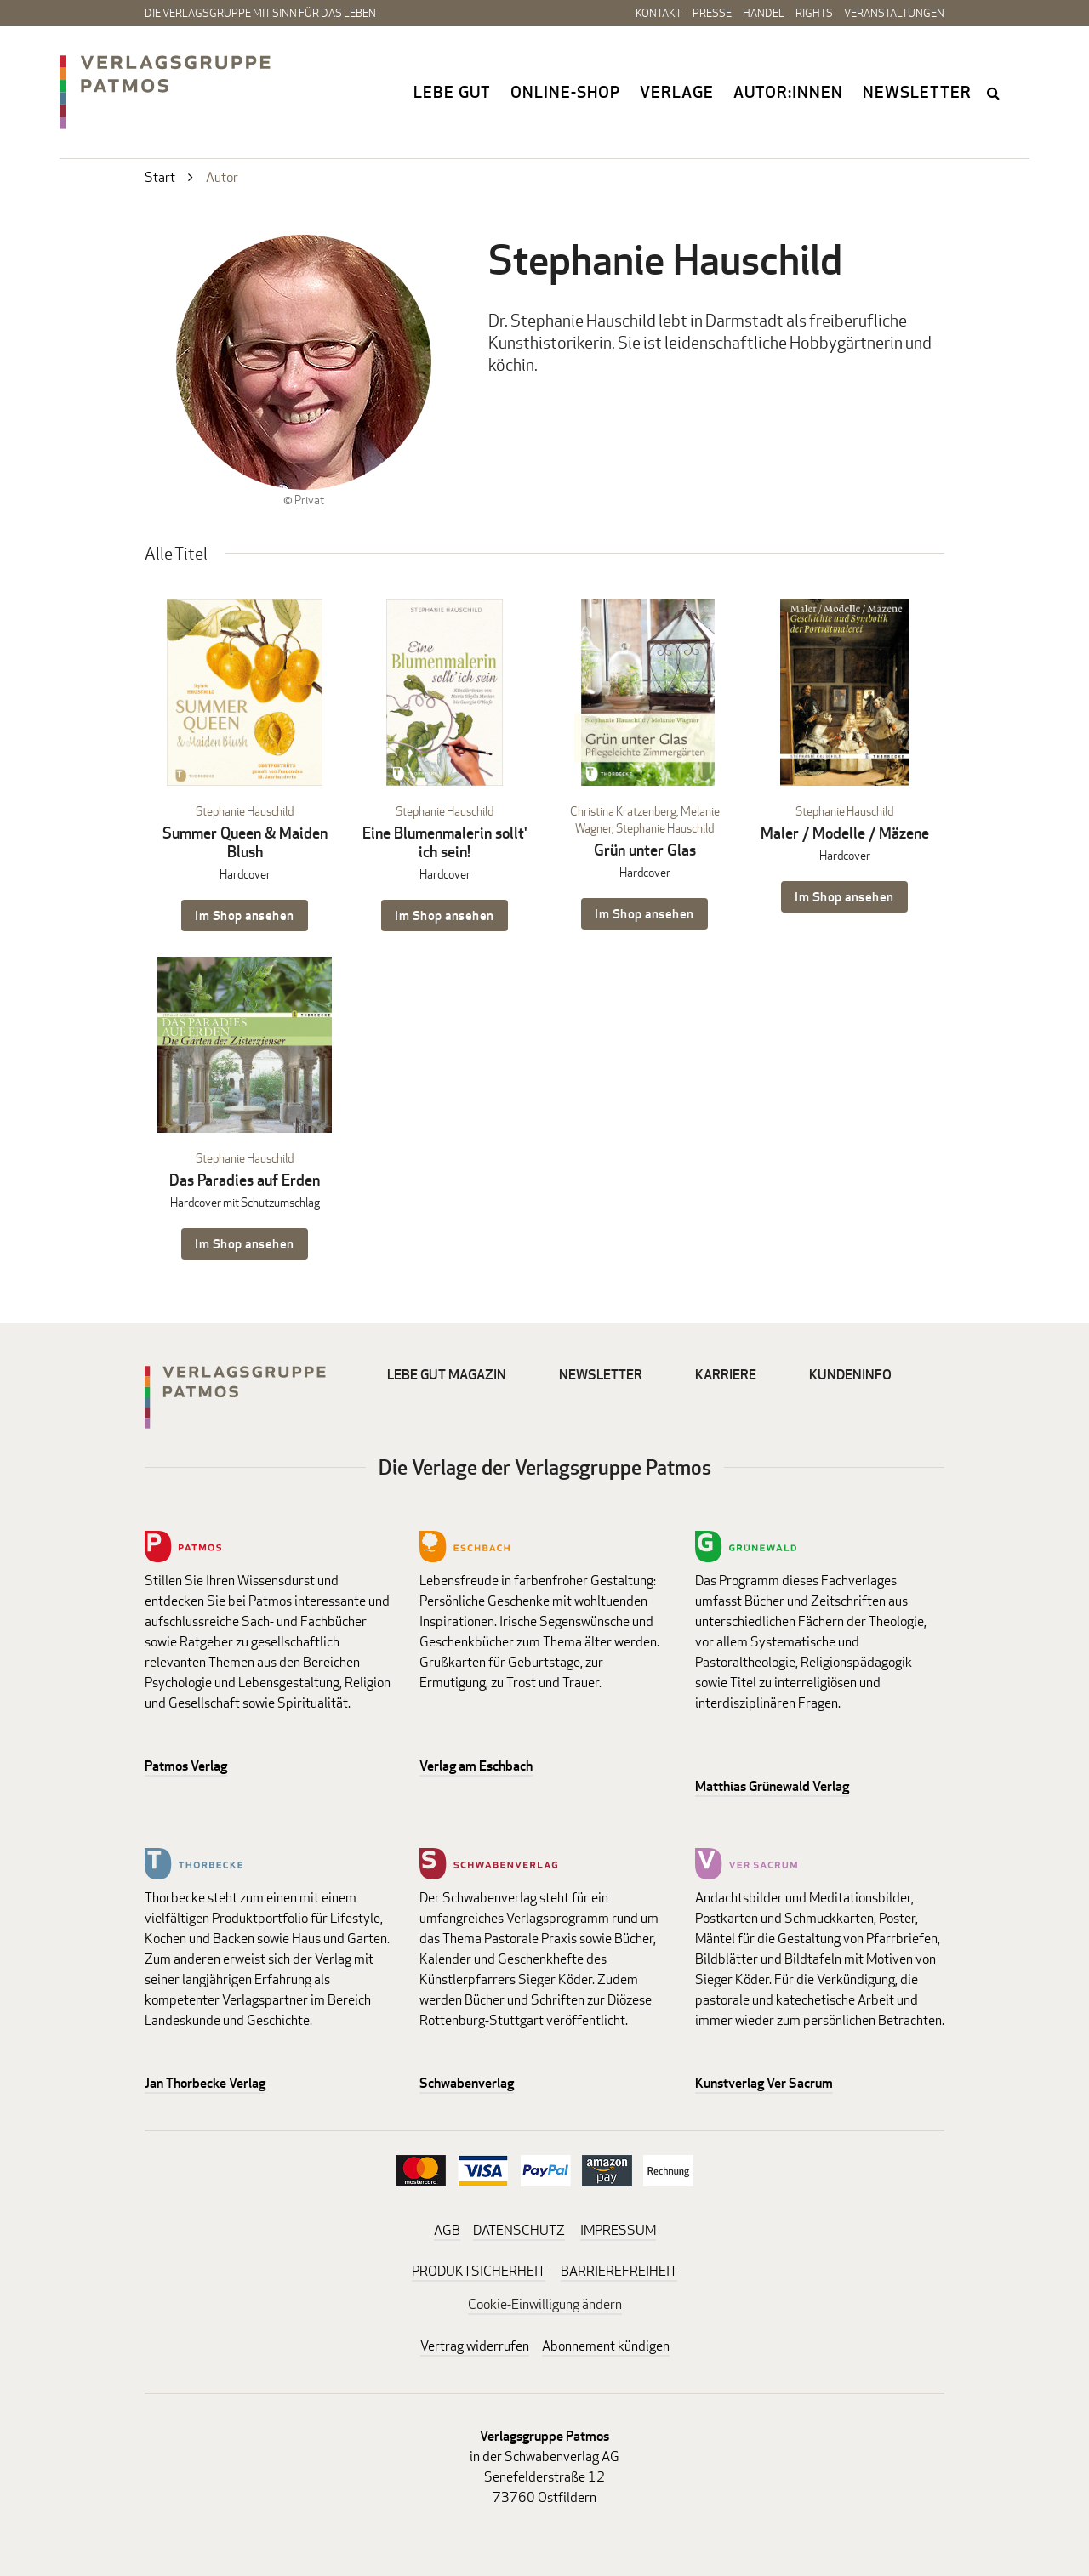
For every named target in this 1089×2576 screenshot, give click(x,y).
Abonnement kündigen (606, 2346)
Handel (763, 12)
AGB (447, 2230)
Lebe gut (452, 92)
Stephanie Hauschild (245, 811)
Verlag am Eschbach (476, 1766)
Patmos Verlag (186, 1766)
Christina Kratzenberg (623, 811)
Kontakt (658, 12)
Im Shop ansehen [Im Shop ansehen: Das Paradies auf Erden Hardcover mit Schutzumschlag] (244, 1244)
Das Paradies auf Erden (244, 1180)
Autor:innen (788, 92)
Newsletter (917, 92)
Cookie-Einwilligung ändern (545, 2304)
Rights (814, 12)
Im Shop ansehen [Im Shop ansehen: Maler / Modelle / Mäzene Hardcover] (844, 897)
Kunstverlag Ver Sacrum (764, 2083)
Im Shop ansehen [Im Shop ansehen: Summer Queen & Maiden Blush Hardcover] (244, 915)
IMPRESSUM (618, 2230)
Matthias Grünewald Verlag (772, 1786)
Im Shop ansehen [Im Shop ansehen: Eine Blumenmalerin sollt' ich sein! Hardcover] (444, 915)
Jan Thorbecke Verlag (205, 2083)
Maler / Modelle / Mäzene (845, 833)
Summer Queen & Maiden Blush (245, 842)
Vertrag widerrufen (474, 2346)
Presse (712, 12)
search (994, 93)
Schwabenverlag (466, 2083)
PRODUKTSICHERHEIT (478, 2271)
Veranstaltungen (894, 12)
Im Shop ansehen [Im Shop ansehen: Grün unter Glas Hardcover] (644, 914)
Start (160, 177)
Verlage (677, 92)
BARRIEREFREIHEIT (619, 2271)
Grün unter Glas (645, 850)
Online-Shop (565, 92)
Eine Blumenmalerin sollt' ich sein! (444, 842)
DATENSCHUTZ (519, 2230)
